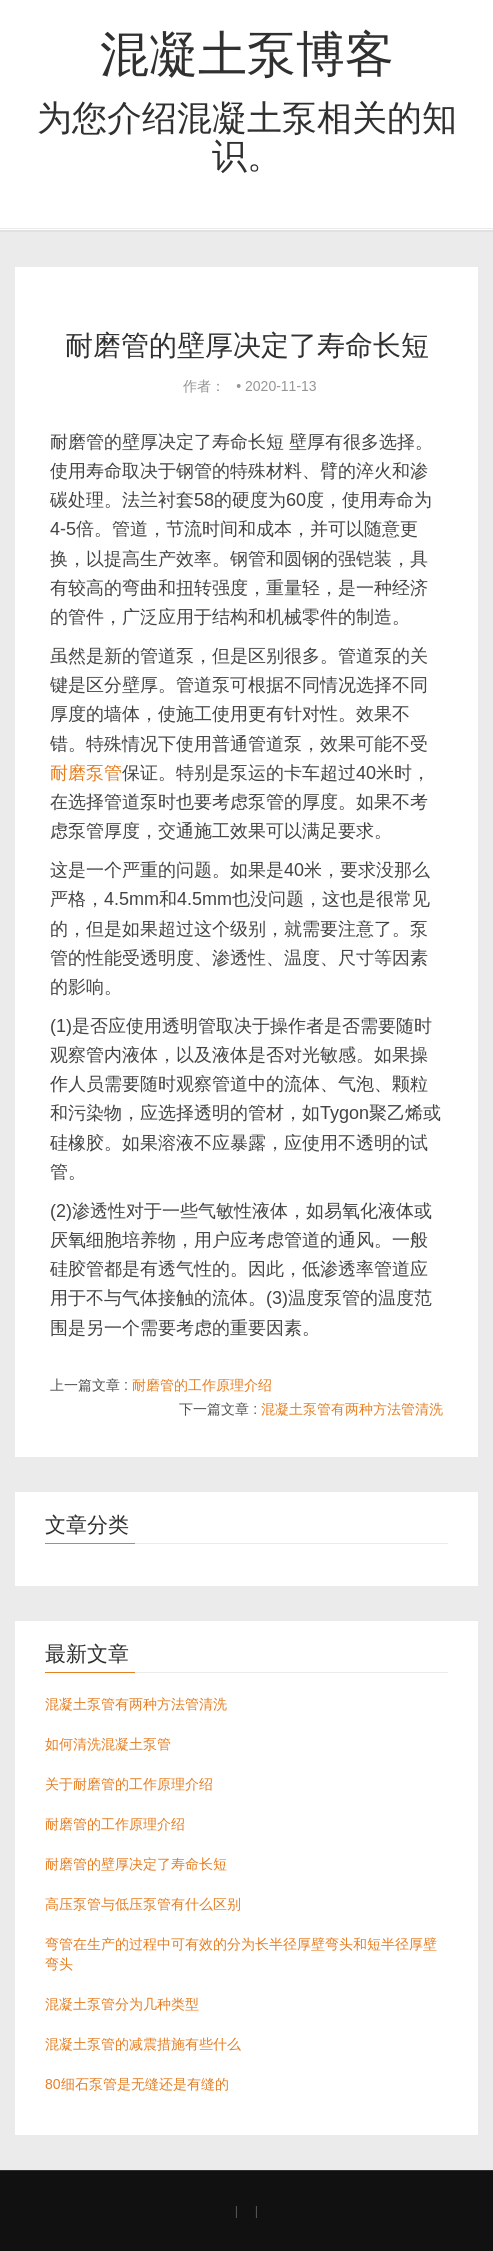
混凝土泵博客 (247, 54)
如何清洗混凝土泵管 (108, 1744)
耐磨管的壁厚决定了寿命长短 (136, 1864)
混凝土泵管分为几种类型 (122, 2004)
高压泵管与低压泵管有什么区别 (143, 1904)
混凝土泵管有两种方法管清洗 (352, 1409)
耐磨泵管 (86, 773)
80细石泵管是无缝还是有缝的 (137, 2084)
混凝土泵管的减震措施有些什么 (143, 2044)
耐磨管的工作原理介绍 (202, 1385)
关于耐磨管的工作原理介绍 (129, 1784)
